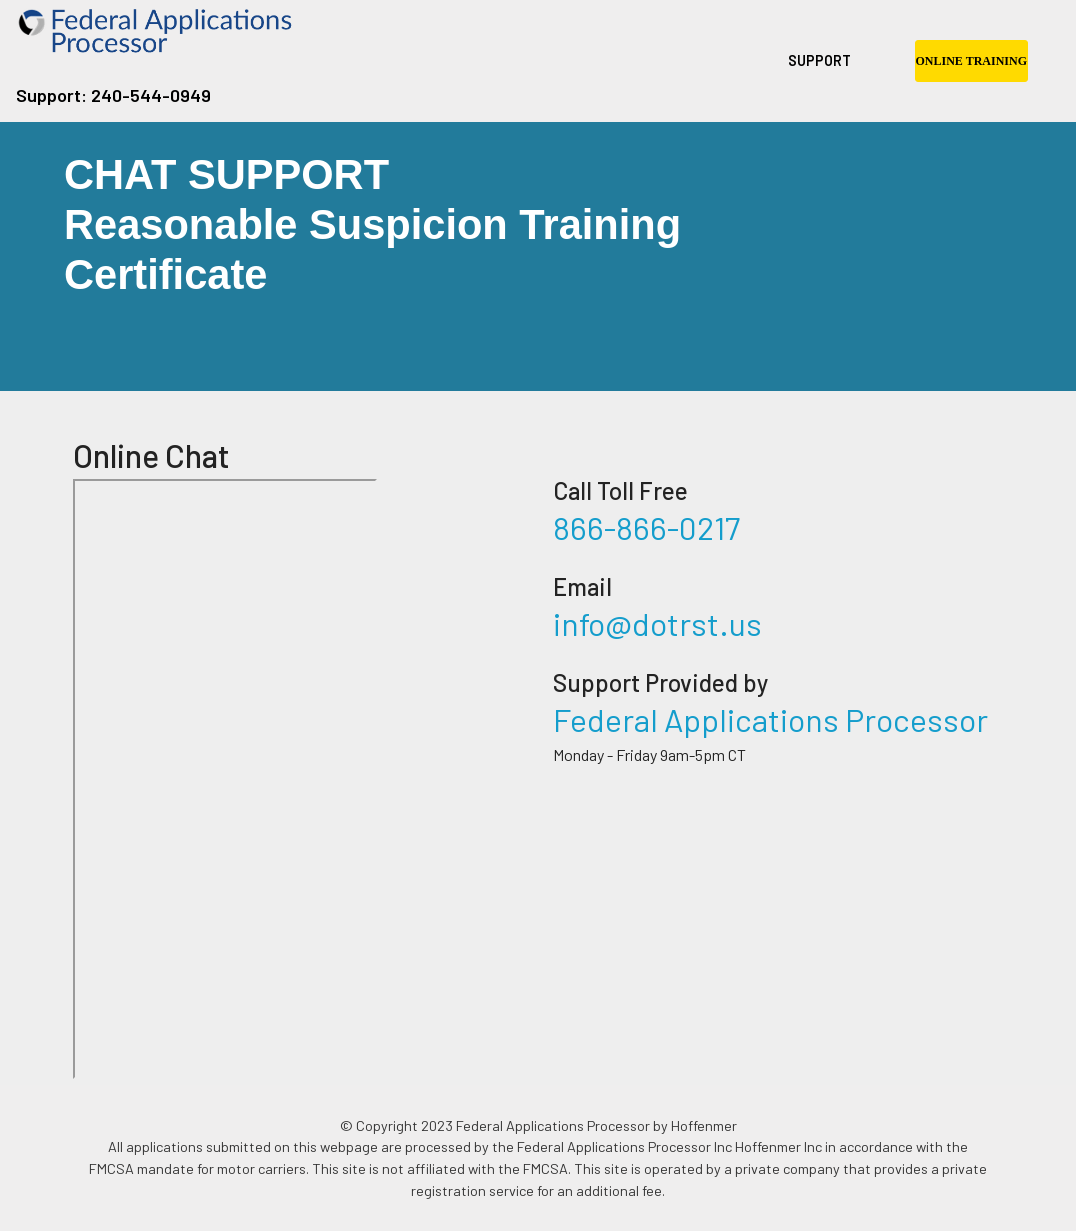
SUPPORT (819, 60)
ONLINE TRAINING (971, 61)
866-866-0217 (646, 527)
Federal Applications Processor (770, 719)
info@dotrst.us (657, 623)
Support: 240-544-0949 (113, 95)
